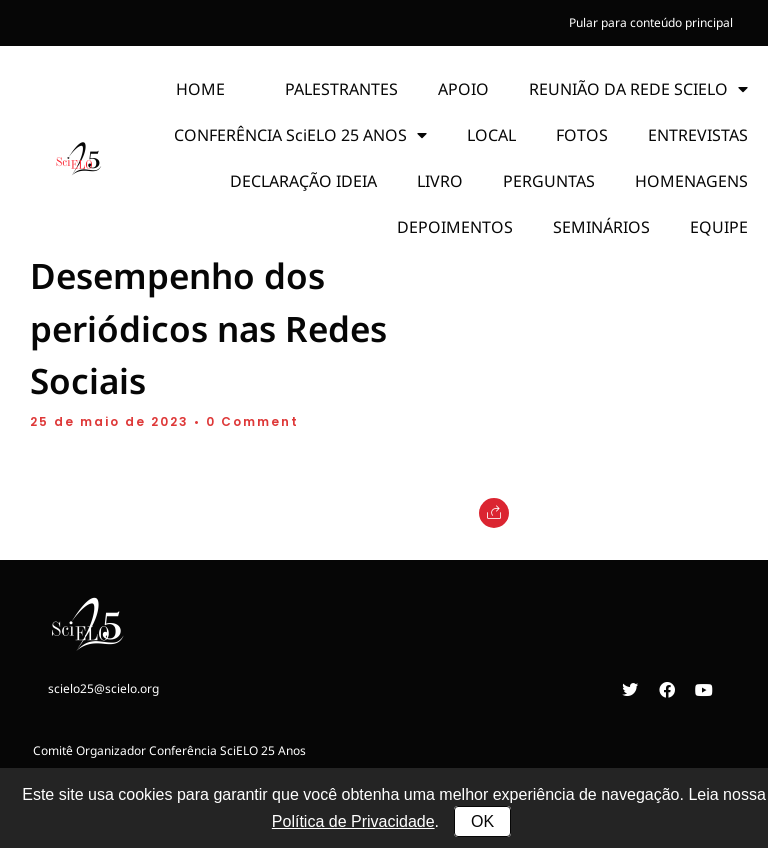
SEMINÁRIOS (601, 227)
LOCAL (491, 135)
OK (482, 821)
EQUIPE (719, 227)
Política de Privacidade (353, 821)
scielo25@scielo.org (103, 688)
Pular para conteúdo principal (651, 22)
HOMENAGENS (691, 181)
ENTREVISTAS (698, 135)
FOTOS (582, 135)
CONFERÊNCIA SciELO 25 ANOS (300, 135)
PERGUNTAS (549, 181)
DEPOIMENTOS (455, 227)
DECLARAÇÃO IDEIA (303, 181)
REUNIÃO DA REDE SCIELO (638, 89)
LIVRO (440, 181)
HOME (200, 89)
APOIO (463, 89)
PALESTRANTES (341, 89)
